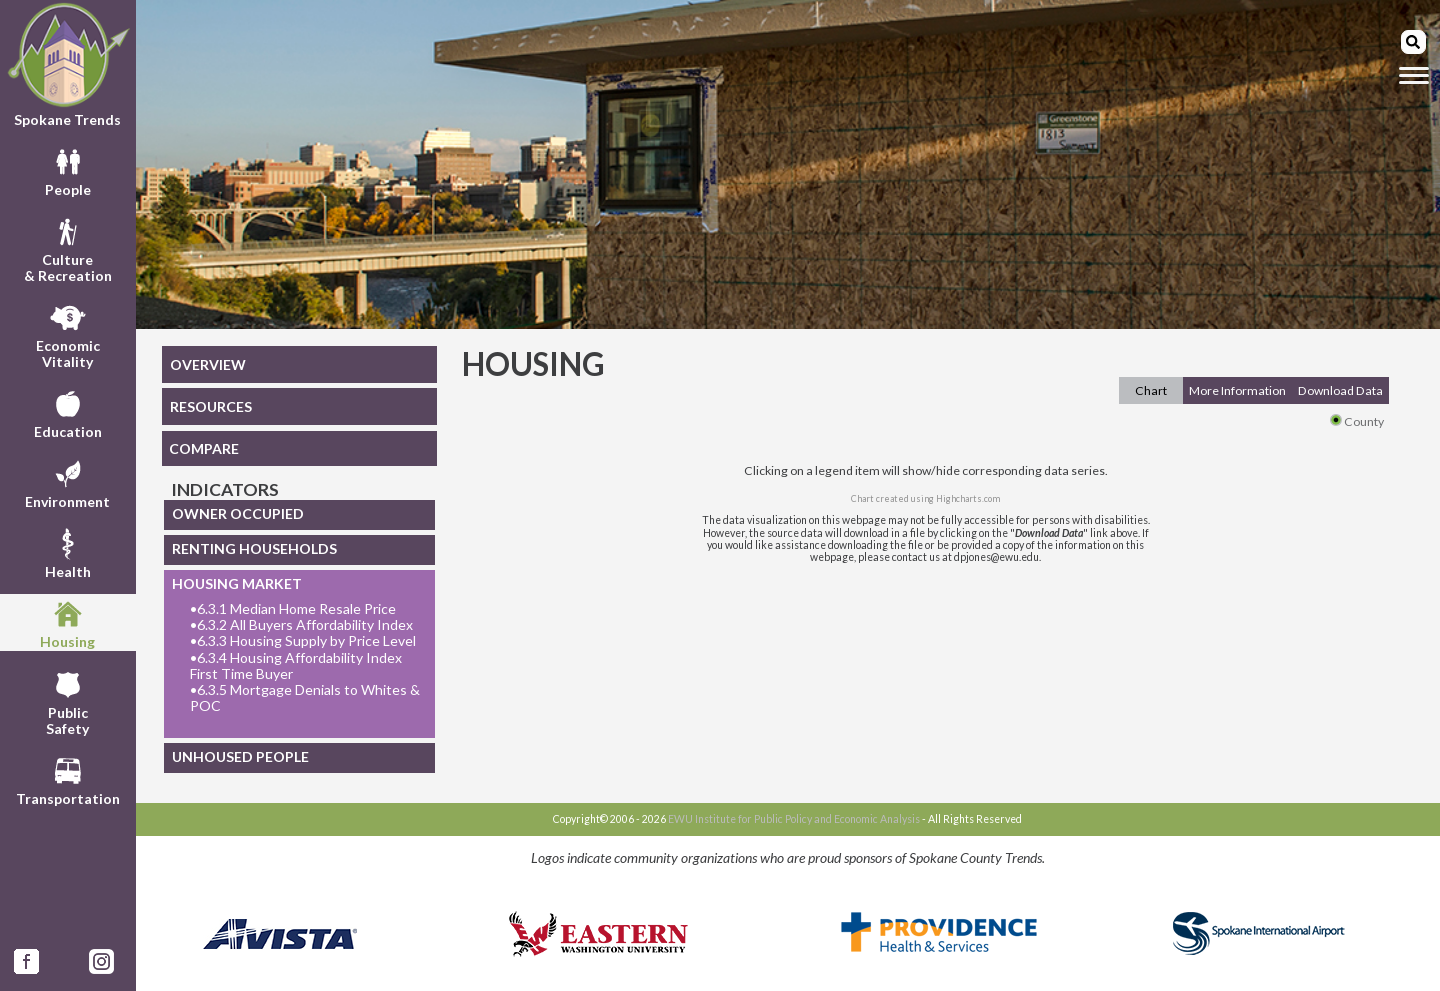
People (68, 170)
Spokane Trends (68, 64)
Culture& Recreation (68, 248)
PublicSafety (67, 701)
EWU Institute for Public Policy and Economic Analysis (794, 819)
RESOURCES (211, 406)
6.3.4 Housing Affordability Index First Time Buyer (296, 666)
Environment (67, 482)
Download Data (1340, 390)
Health (68, 552)
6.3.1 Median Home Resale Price (293, 609)
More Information (1237, 390)
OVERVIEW (208, 364)
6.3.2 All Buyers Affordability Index (301, 625)
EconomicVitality (68, 334)
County (1357, 421)
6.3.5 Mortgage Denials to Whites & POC (305, 698)
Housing (67, 622)
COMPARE (204, 448)
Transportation (68, 779)
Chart (1151, 390)
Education (68, 412)
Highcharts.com (968, 498)
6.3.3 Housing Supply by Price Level (303, 641)
